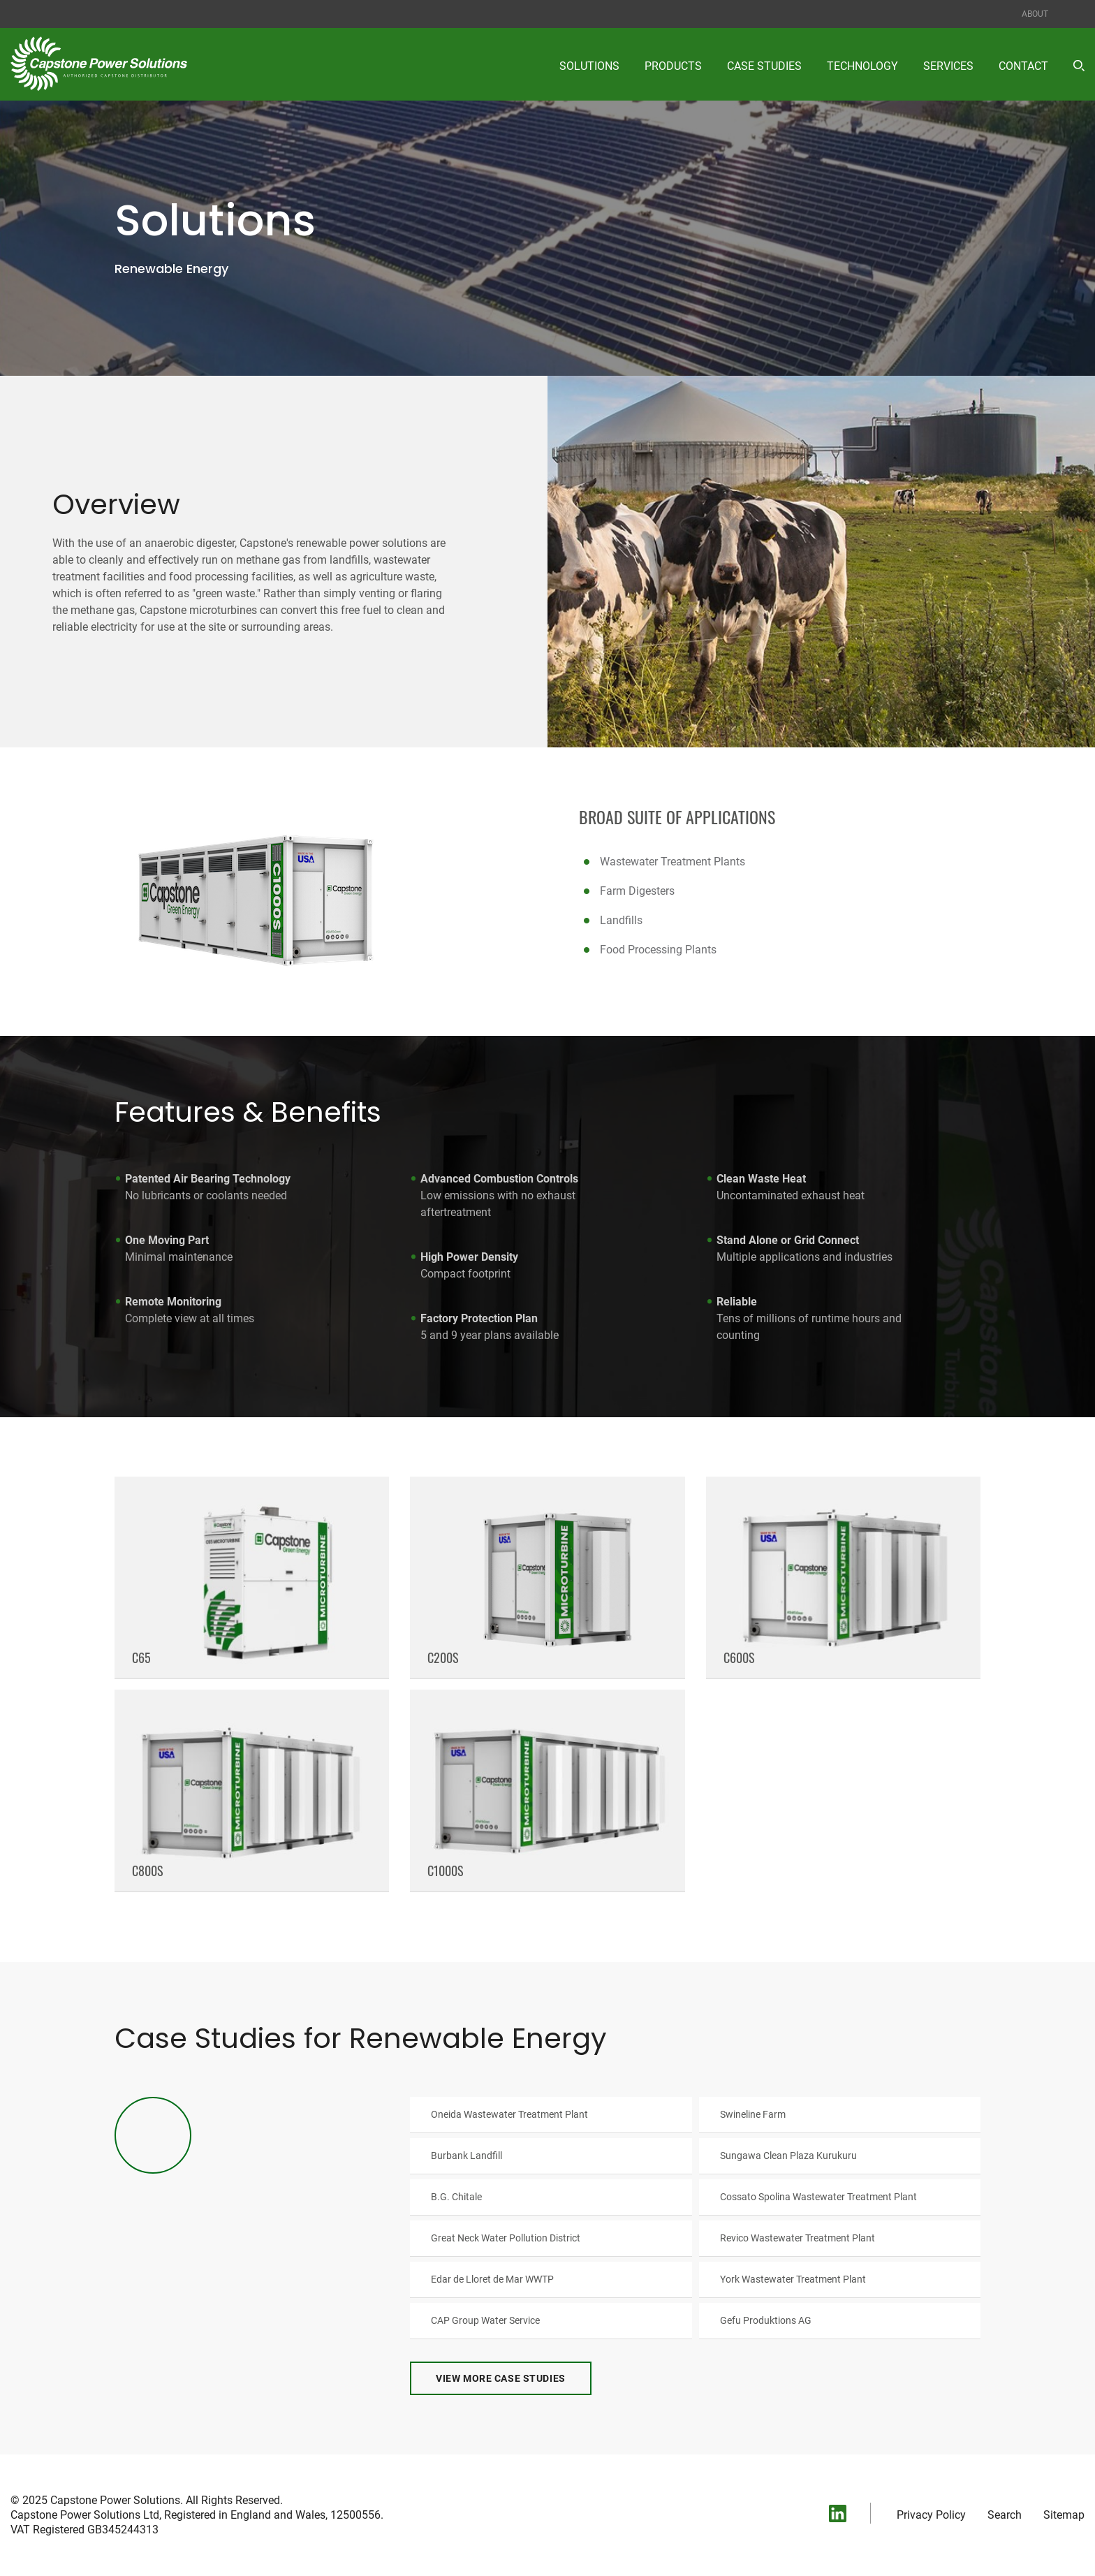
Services (948, 66)
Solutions (589, 66)
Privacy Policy (931, 2519)
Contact (1023, 66)
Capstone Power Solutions (115, 2504)
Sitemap (1064, 2519)
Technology (862, 66)
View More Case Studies (500, 2382)
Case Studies (764, 66)
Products (673, 66)
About (1035, 14)
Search (1004, 2519)
